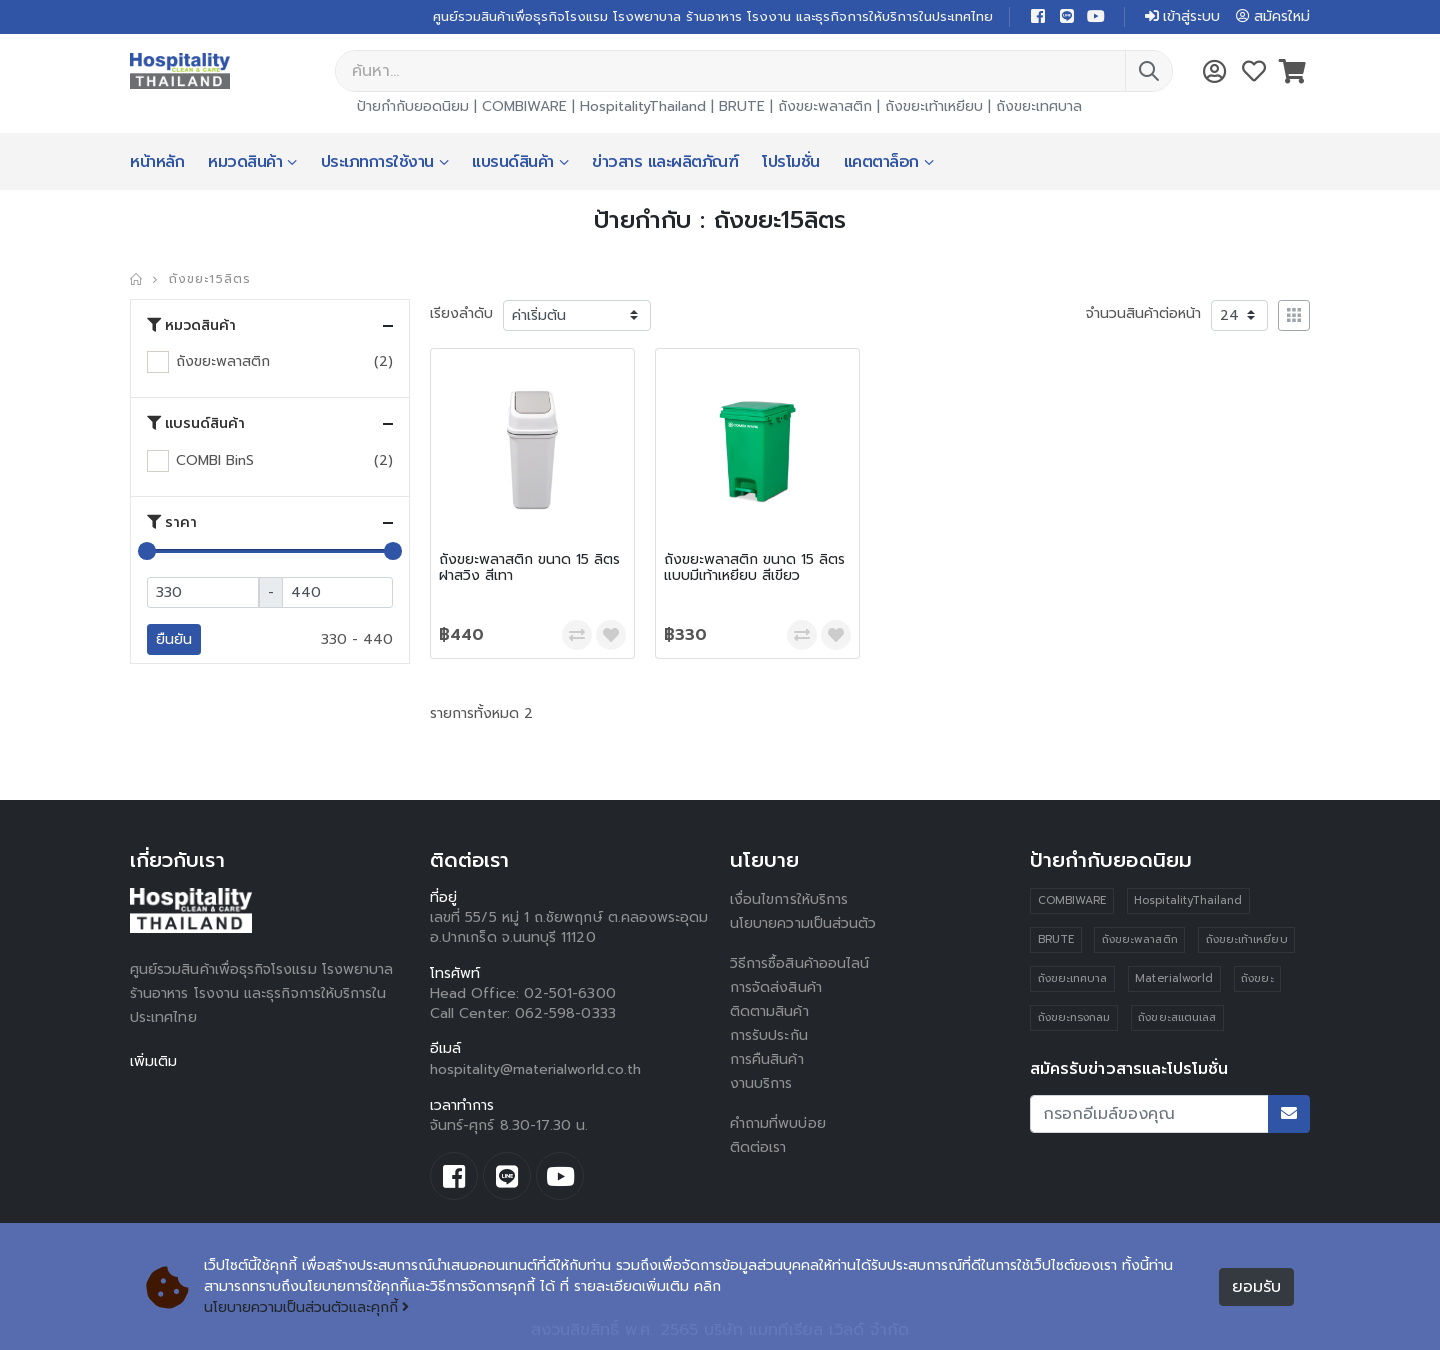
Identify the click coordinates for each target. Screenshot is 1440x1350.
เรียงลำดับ (461, 313)
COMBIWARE (524, 106)
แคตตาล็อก (881, 162)
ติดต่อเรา (758, 1147)
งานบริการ (761, 1083)
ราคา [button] (172, 523)
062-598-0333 (565, 1013)
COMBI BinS (215, 460)
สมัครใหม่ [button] (1273, 16)
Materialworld (1174, 978)
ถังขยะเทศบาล (1039, 106)
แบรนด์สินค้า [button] (196, 424)
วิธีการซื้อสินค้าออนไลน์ (799, 963)
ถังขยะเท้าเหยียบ (934, 106)
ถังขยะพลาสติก (825, 106)
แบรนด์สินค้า (513, 162)
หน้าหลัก (157, 162)
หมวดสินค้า (245, 162)
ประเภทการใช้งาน (377, 162)
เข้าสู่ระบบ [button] (1182, 16)
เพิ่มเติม (153, 1061)
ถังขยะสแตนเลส (1177, 1017)
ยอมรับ (1256, 1287)
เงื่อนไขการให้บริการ (789, 899)
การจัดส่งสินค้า (776, 987)
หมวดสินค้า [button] (191, 326)
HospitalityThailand (643, 106)
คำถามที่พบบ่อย (778, 1123)
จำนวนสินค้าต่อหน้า (1143, 313)
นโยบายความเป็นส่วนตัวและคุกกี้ (306, 1307)
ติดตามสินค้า (769, 1011)
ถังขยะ (1257, 978)
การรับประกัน (769, 1035)
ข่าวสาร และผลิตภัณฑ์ (665, 162)
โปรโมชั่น (791, 162)
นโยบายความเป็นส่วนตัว (803, 923)
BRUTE (742, 106)
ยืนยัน (174, 639)
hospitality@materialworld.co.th (535, 1069)
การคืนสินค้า (767, 1059)
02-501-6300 (570, 993)
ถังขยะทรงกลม (1074, 1017)
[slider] (147, 551)
